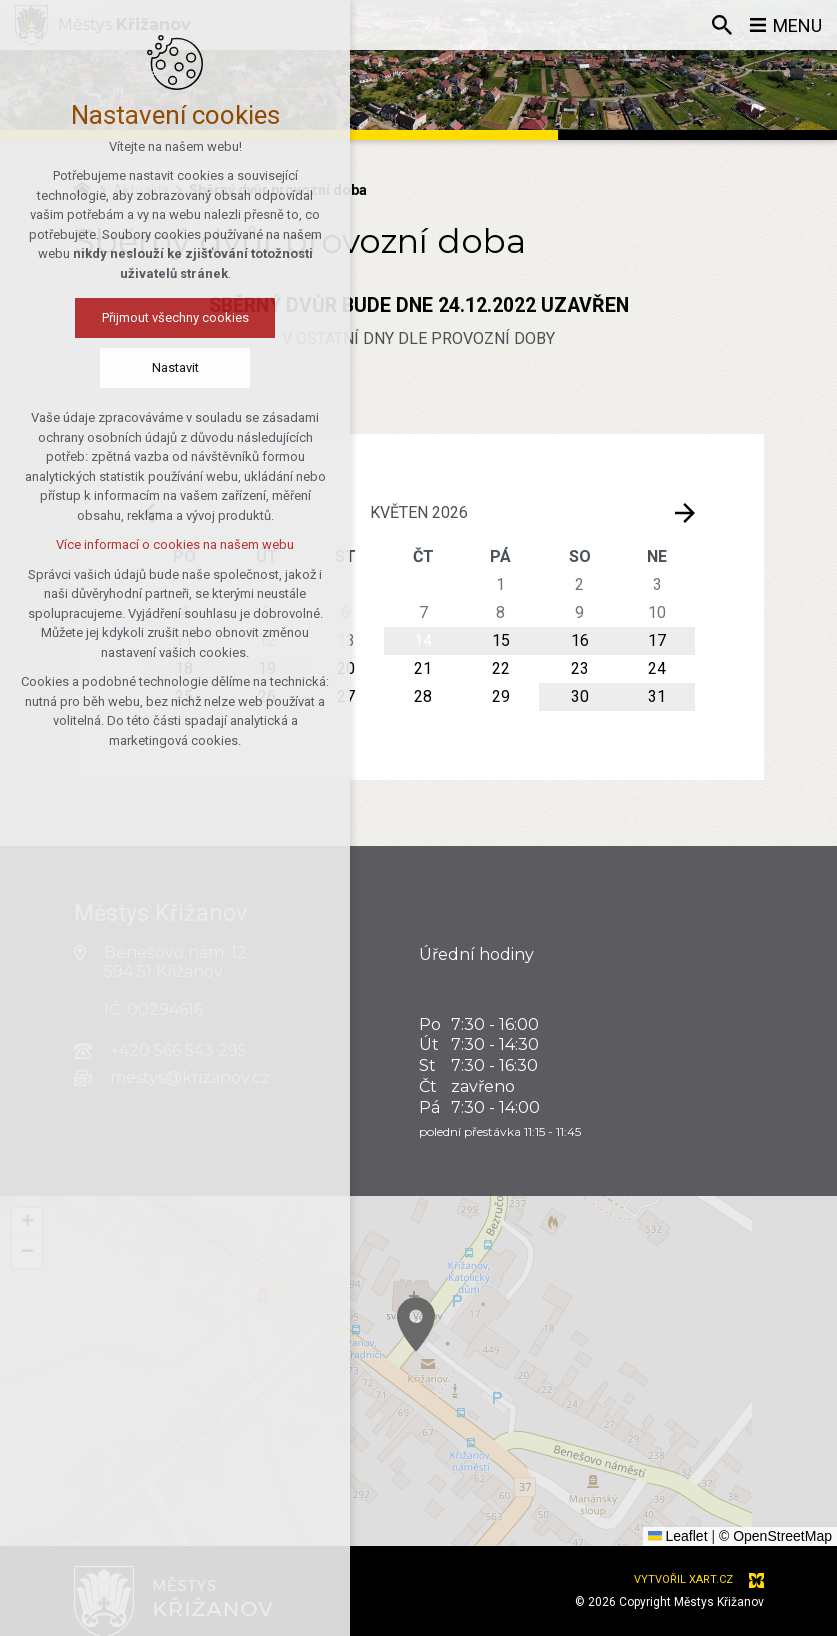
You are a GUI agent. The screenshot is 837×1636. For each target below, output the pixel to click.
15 (501, 640)
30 (580, 696)
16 (580, 640)
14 (423, 640)
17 (657, 640)
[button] (481, 1364)
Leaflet (678, 1536)
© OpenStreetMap (775, 1536)
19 (267, 668)
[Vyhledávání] (722, 25)
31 (657, 696)
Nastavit (87, 367)
